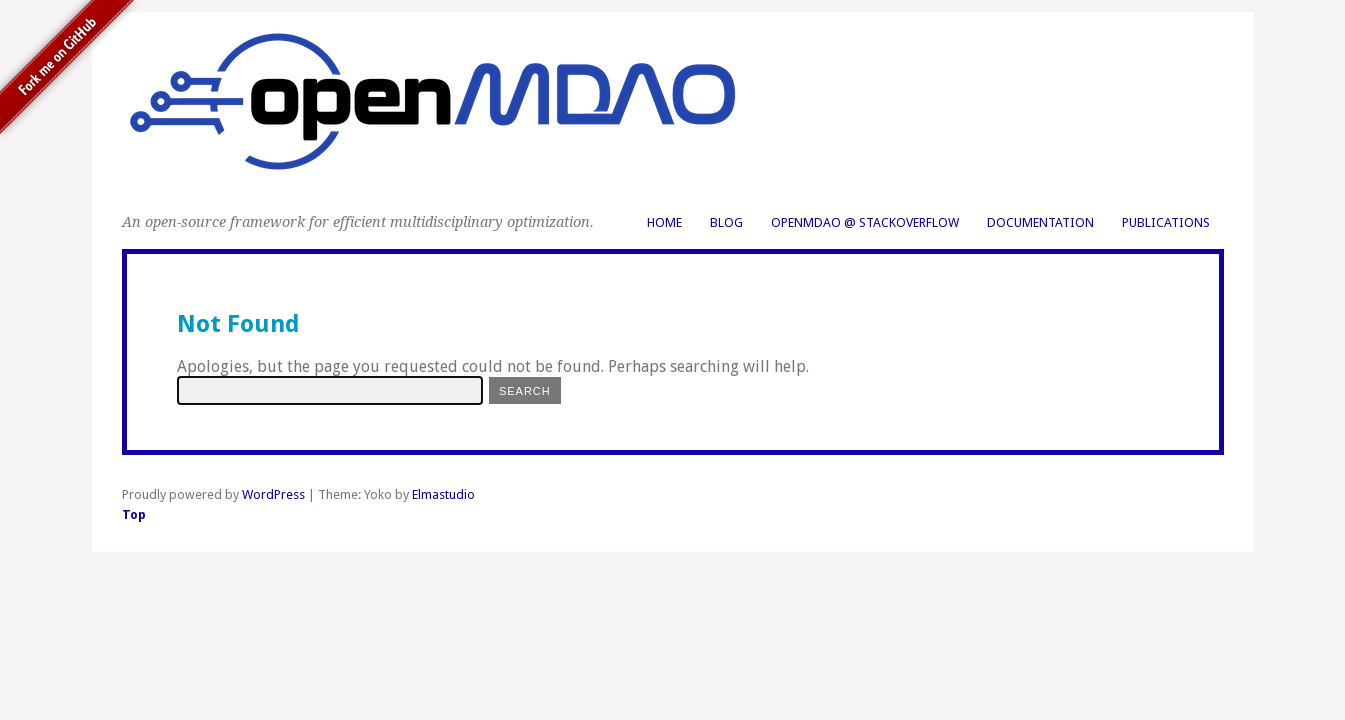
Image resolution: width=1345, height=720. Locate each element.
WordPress (273, 494)
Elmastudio (443, 494)
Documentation (1040, 222)
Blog (726, 222)
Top (134, 514)
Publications (1166, 222)
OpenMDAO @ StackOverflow (865, 222)
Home (664, 222)
